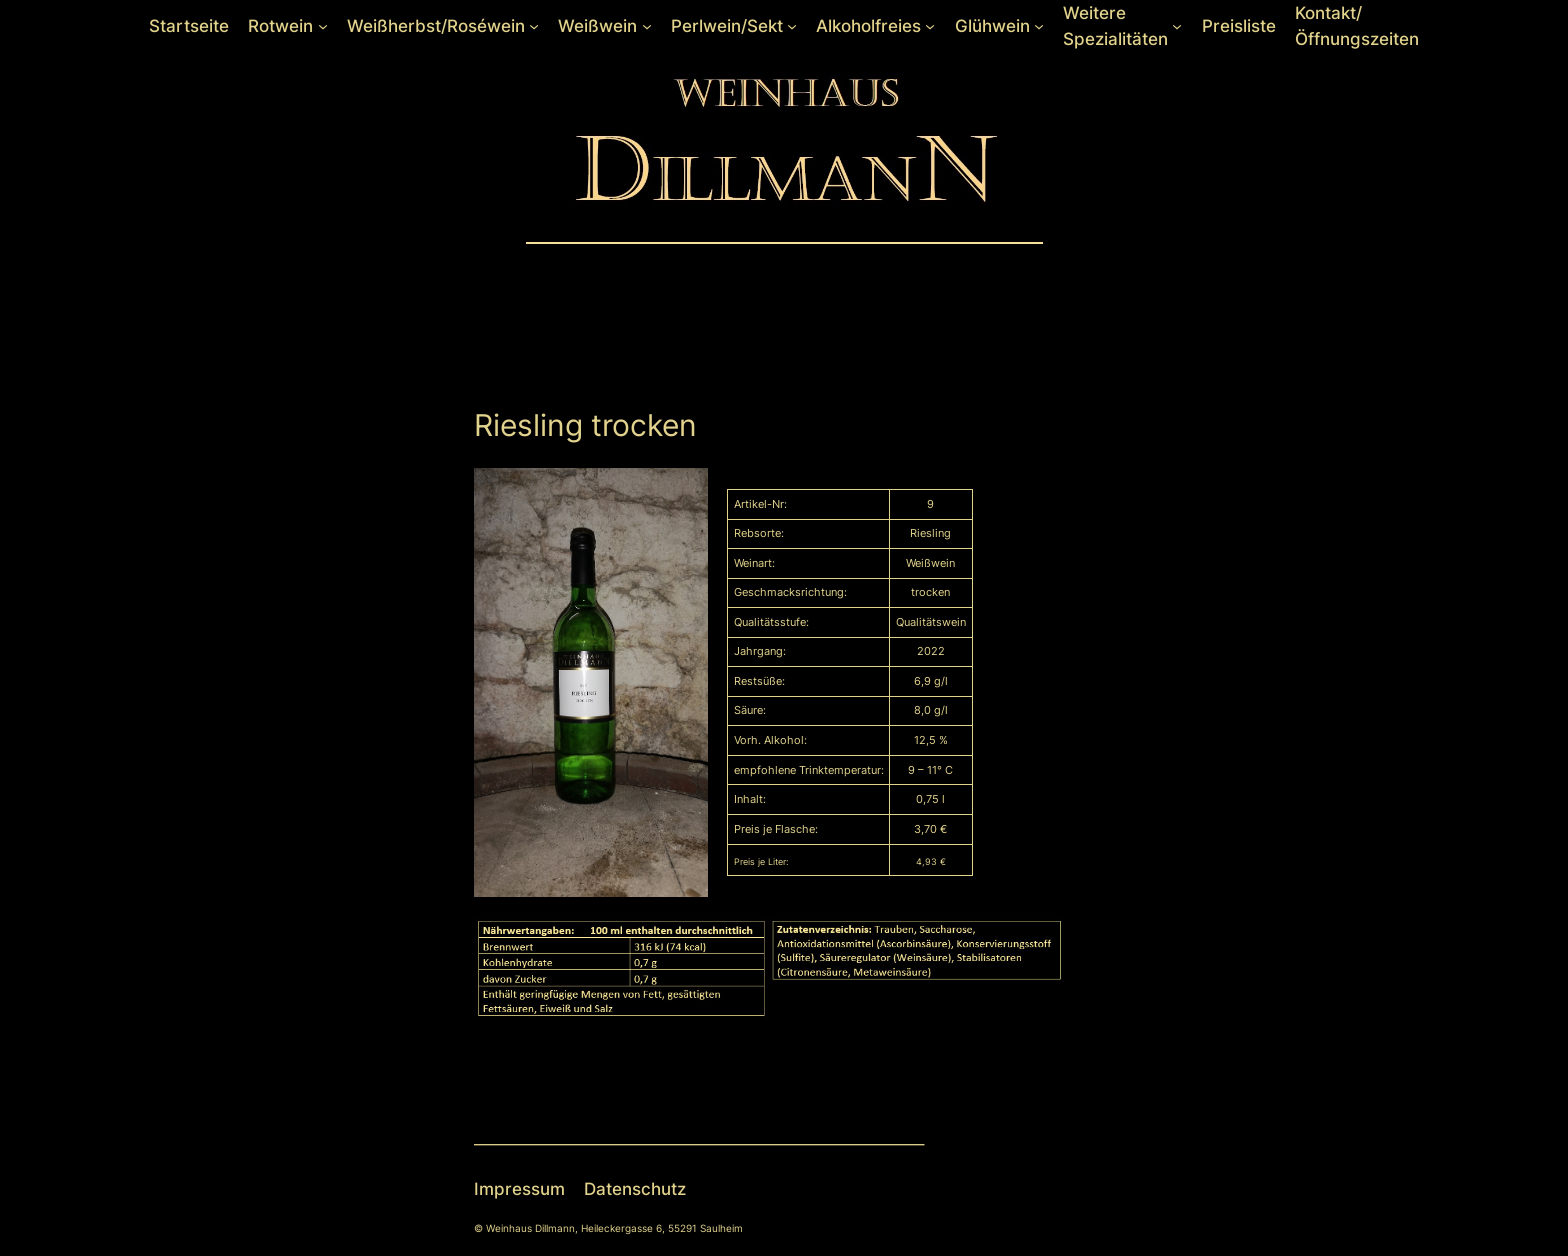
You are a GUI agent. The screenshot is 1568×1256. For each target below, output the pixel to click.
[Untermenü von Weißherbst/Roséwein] (534, 26)
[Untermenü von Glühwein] (1039, 26)
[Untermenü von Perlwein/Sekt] (792, 26)
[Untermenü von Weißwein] (647, 26)
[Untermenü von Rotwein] (323, 26)
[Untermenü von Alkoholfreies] (930, 26)
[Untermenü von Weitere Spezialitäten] (1177, 26)
